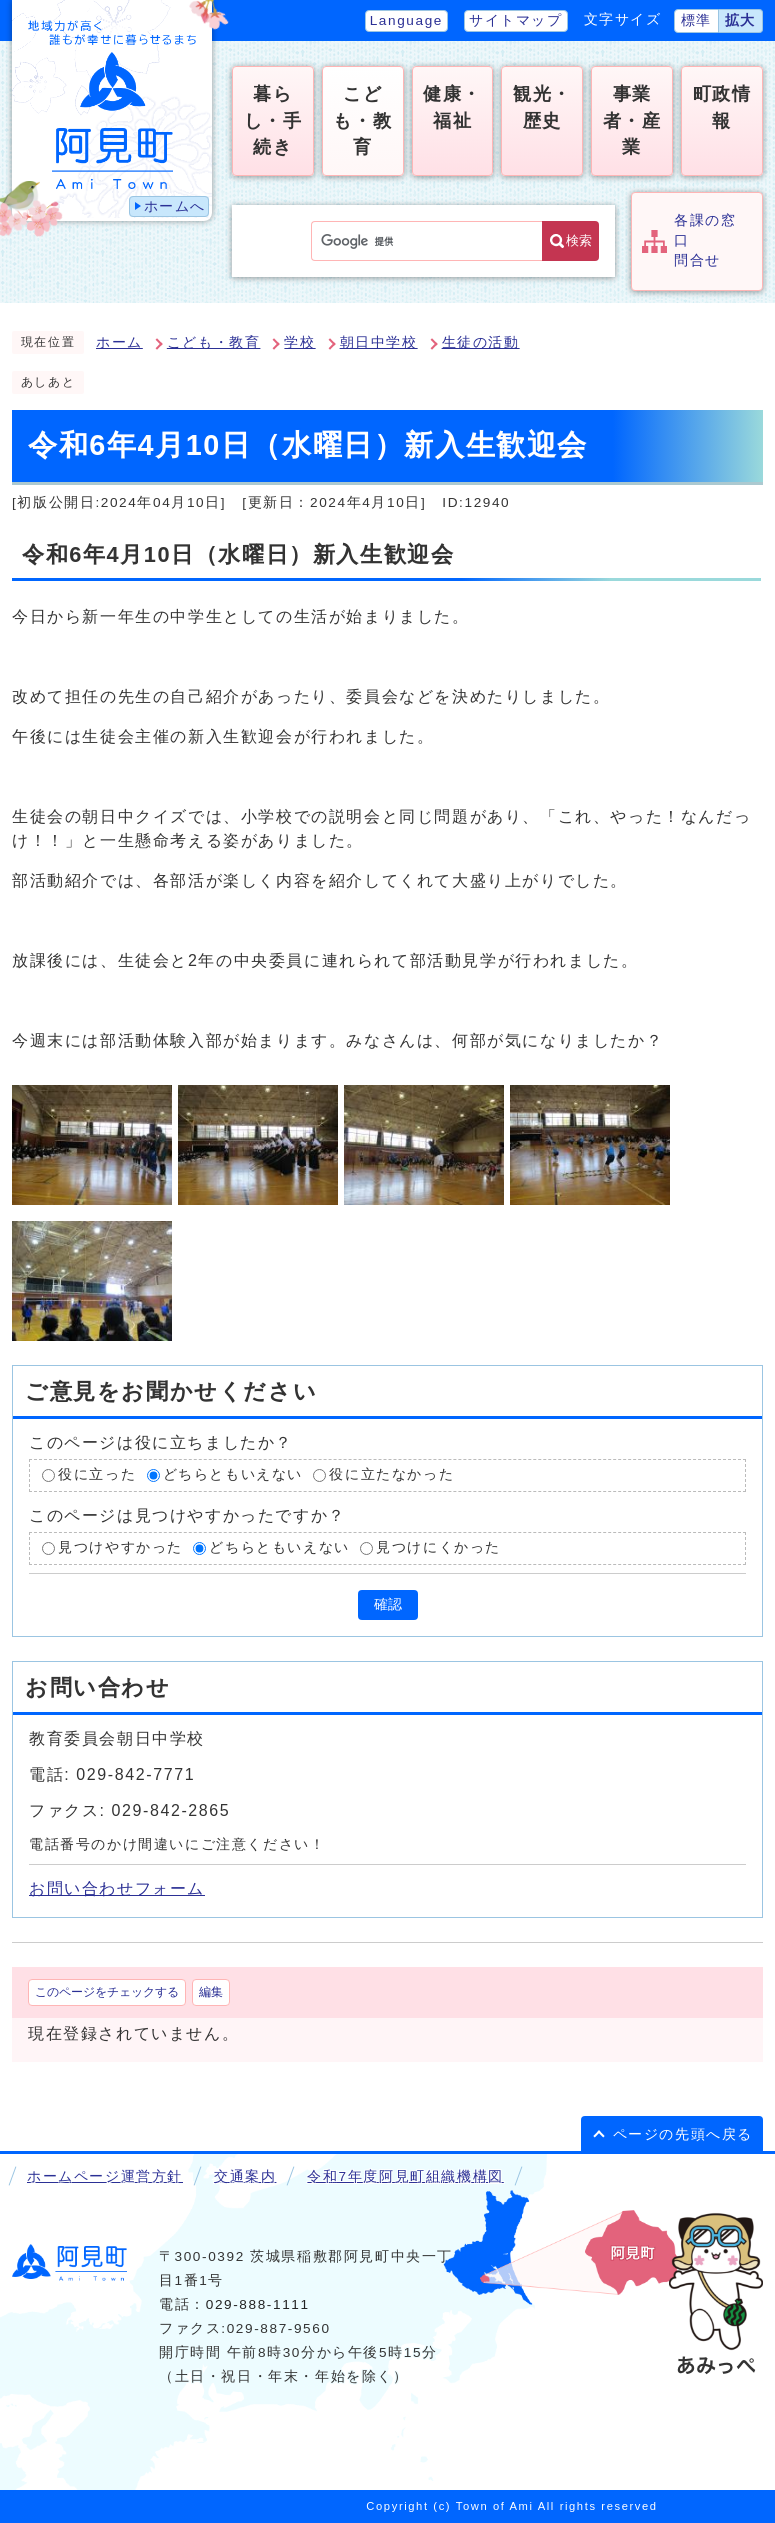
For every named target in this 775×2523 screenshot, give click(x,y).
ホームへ (175, 206)
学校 (299, 342)
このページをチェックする (107, 1992)
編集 (211, 1992)
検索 (579, 240)
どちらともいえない (233, 1475)
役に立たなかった (391, 1475)
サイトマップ (516, 20)
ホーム (119, 342)
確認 (388, 1604)
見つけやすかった (120, 1547)
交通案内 (245, 2176)
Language (406, 20)
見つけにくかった (438, 1547)
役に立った (97, 1475)
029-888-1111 (258, 2304)
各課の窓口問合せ (705, 241)
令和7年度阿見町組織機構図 (405, 2176)
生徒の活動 (481, 342)
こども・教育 (214, 342)
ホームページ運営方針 (105, 2176)
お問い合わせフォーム (117, 1888)
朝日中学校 (379, 342)
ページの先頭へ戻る (683, 2134)
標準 (696, 20)
